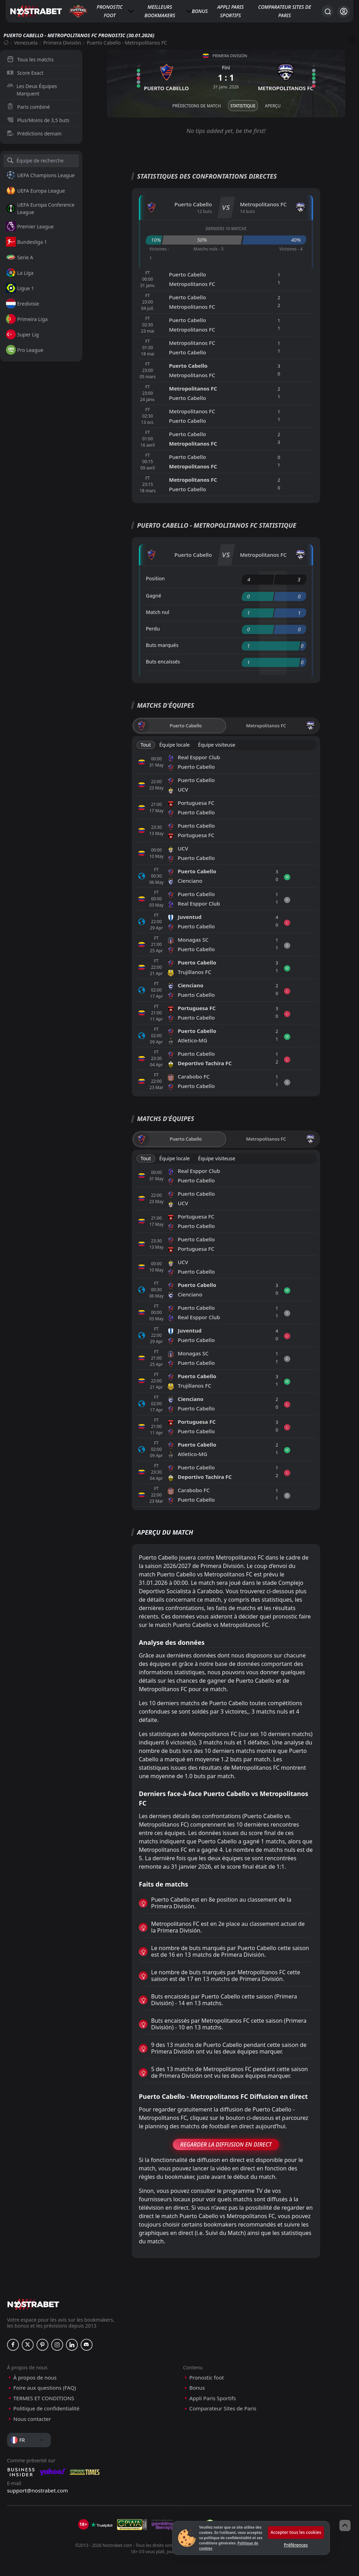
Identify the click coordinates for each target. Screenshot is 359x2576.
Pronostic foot (110, 11)
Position (155, 578)
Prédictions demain (34, 133)
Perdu (153, 628)
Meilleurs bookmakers (159, 11)
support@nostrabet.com (37, 2490)
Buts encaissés (163, 661)
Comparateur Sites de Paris (284, 11)
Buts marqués (162, 645)
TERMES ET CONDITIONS (43, 2398)
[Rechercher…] (327, 11)
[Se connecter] (344, 11)
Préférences (296, 2545)
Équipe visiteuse (216, 744)
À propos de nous (34, 2377)
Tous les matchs (30, 59)
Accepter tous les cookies (296, 2532)
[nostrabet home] (33, 2304)
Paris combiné (28, 107)
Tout (146, 744)
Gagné (153, 595)
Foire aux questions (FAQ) (44, 2387)
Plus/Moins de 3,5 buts (38, 120)
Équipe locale (174, 744)
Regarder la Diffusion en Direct (226, 2144)
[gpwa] (132, 2524)
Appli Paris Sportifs (230, 11)
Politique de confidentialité (46, 2408)
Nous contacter (32, 2419)
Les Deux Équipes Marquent (32, 89)
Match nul (157, 612)
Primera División (62, 42)
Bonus (200, 11)
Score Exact (25, 72)
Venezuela (26, 42)
